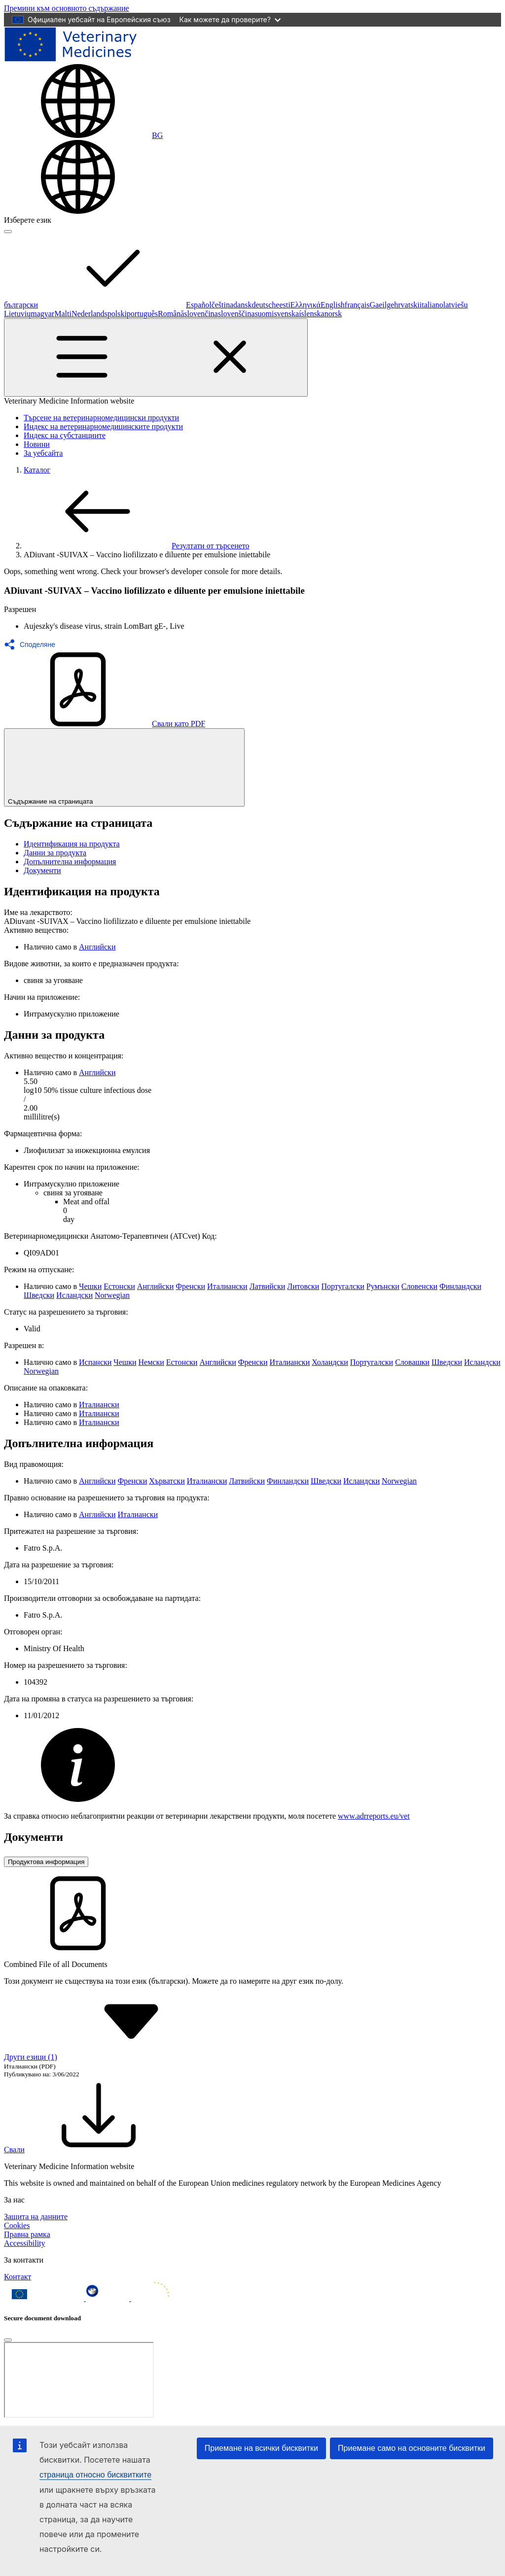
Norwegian (112, 1295)
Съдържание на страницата (124, 767)
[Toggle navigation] (156, 357)
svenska (286, 313)
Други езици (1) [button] (104, 2057)
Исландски (74, 1295)
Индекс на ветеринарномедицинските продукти (103, 426)
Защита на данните (36, 2216)
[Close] (8, 2340)
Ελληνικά (305, 305)
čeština (222, 305)
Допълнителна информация (70, 861)
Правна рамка (27, 2234)
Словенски (419, 1286)
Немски (151, 1362)
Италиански (227, 1286)
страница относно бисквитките (95, 2475)
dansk (242, 305)
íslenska (312, 313)
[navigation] (66, 8)
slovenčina (200, 313)
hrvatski (407, 305)
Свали (88, 2149)
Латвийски (268, 1286)
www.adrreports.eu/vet (374, 1816)
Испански (95, 1362)
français (357, 305)
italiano (431, 305)
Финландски (460, 1286)
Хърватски (166, 1481)
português (142, 313)
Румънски (382, 1286)
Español (199, 305)
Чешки (90, 1286)
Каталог (37, 470)
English (333, 305)
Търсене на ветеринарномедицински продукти (101, 417)
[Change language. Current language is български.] (83, 135)
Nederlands (90, 313)
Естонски (119, 1286)
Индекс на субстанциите (65, 435)
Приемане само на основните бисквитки (411, 2448)
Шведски (39, 1295)
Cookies (17, 2225)
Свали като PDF (104, 723)
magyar (42, 313)
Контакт (17, 2276)
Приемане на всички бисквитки (261, 2448)
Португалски (342, 1286)
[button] (32, 644)
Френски (190, 1286)
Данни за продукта (55, 852)
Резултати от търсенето (137, 546)
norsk (333, 313)
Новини (37, 444)
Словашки (412, 1362)
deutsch (264, 305)
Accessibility (24, 2243)
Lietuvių (17, 313)
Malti (63, 313)
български (95, 305)
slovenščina (236, 313)
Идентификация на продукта (72, 844)
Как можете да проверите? (230, 19)
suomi (264, 313)
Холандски (330, 1362)
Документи (42, 870)
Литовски (303, 1286)
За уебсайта (43, 453)
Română (171, 313)
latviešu (455, 305)
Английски (97, 947)
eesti (283, 305)
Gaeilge (382, 305)
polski (117, 313)
